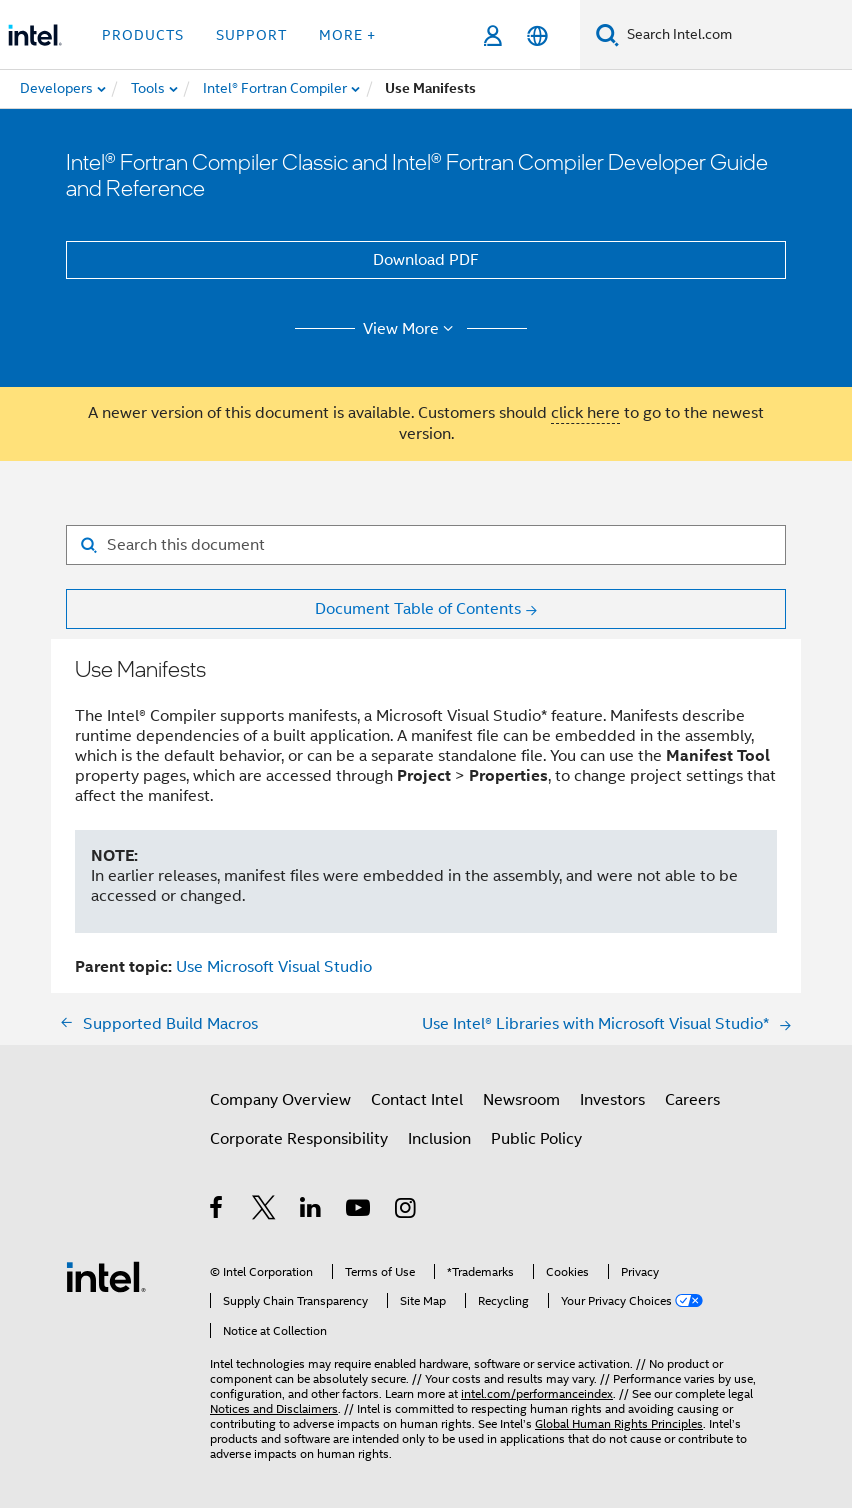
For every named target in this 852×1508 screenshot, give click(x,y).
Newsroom (521, 1100)
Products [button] (143, 35)
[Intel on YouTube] (359, 1211)
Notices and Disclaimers (274, 1408)
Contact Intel (417, 1100)
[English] (537, 35)
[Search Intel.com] (735, 35)
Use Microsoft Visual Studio (274, 967)
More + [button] (347, 35)
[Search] (607, 34)
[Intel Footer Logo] (106, 1276)
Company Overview (280, 1100)
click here (585, 413)
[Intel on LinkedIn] (311, 1211)
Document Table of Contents (418, 609)
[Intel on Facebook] (217, 1211)
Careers (692, 1100)
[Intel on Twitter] (264, 1211)
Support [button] (251, 35)
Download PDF (426, 260)
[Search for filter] (426, 545)
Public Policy (536, 1139)
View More (411, 329)
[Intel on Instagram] (406, 1211)
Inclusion (439, 1139)
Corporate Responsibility (299, 1139)
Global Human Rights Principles (619, 1423)
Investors (612, 1100)
